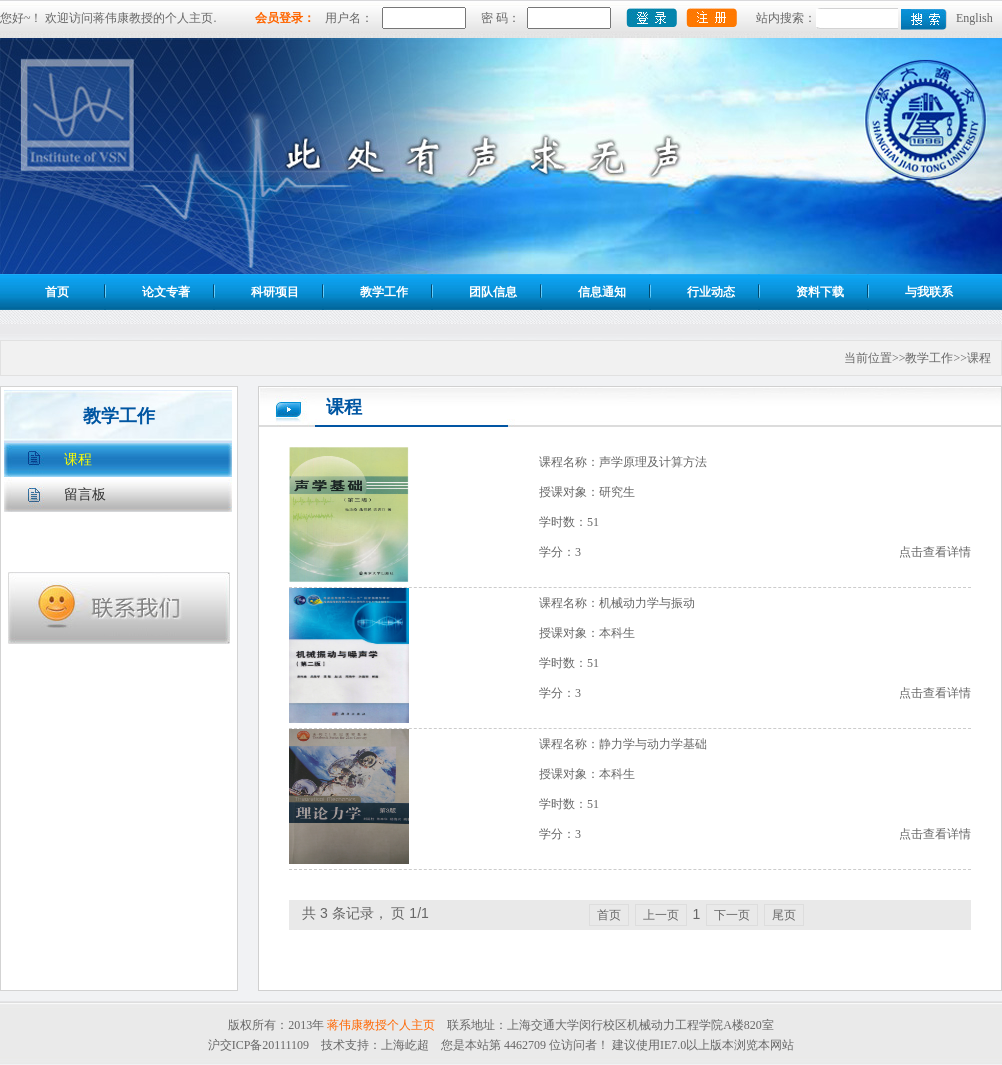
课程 (78, 459)
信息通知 (602, 292)
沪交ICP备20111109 (258, 1045)
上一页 (661, 915)
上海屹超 (405, 1045)
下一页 (732, 915)
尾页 (784, 915)
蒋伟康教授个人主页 (381, 1025)
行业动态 (711, 292)
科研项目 (275, 292)
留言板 (85, 494)
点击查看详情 (935, 552)
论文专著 (166, 292)
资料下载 (820, 292)
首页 (57, 292)
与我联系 (929, 292)
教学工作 (384, 292)
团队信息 (493, 292)
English (974, 18)
